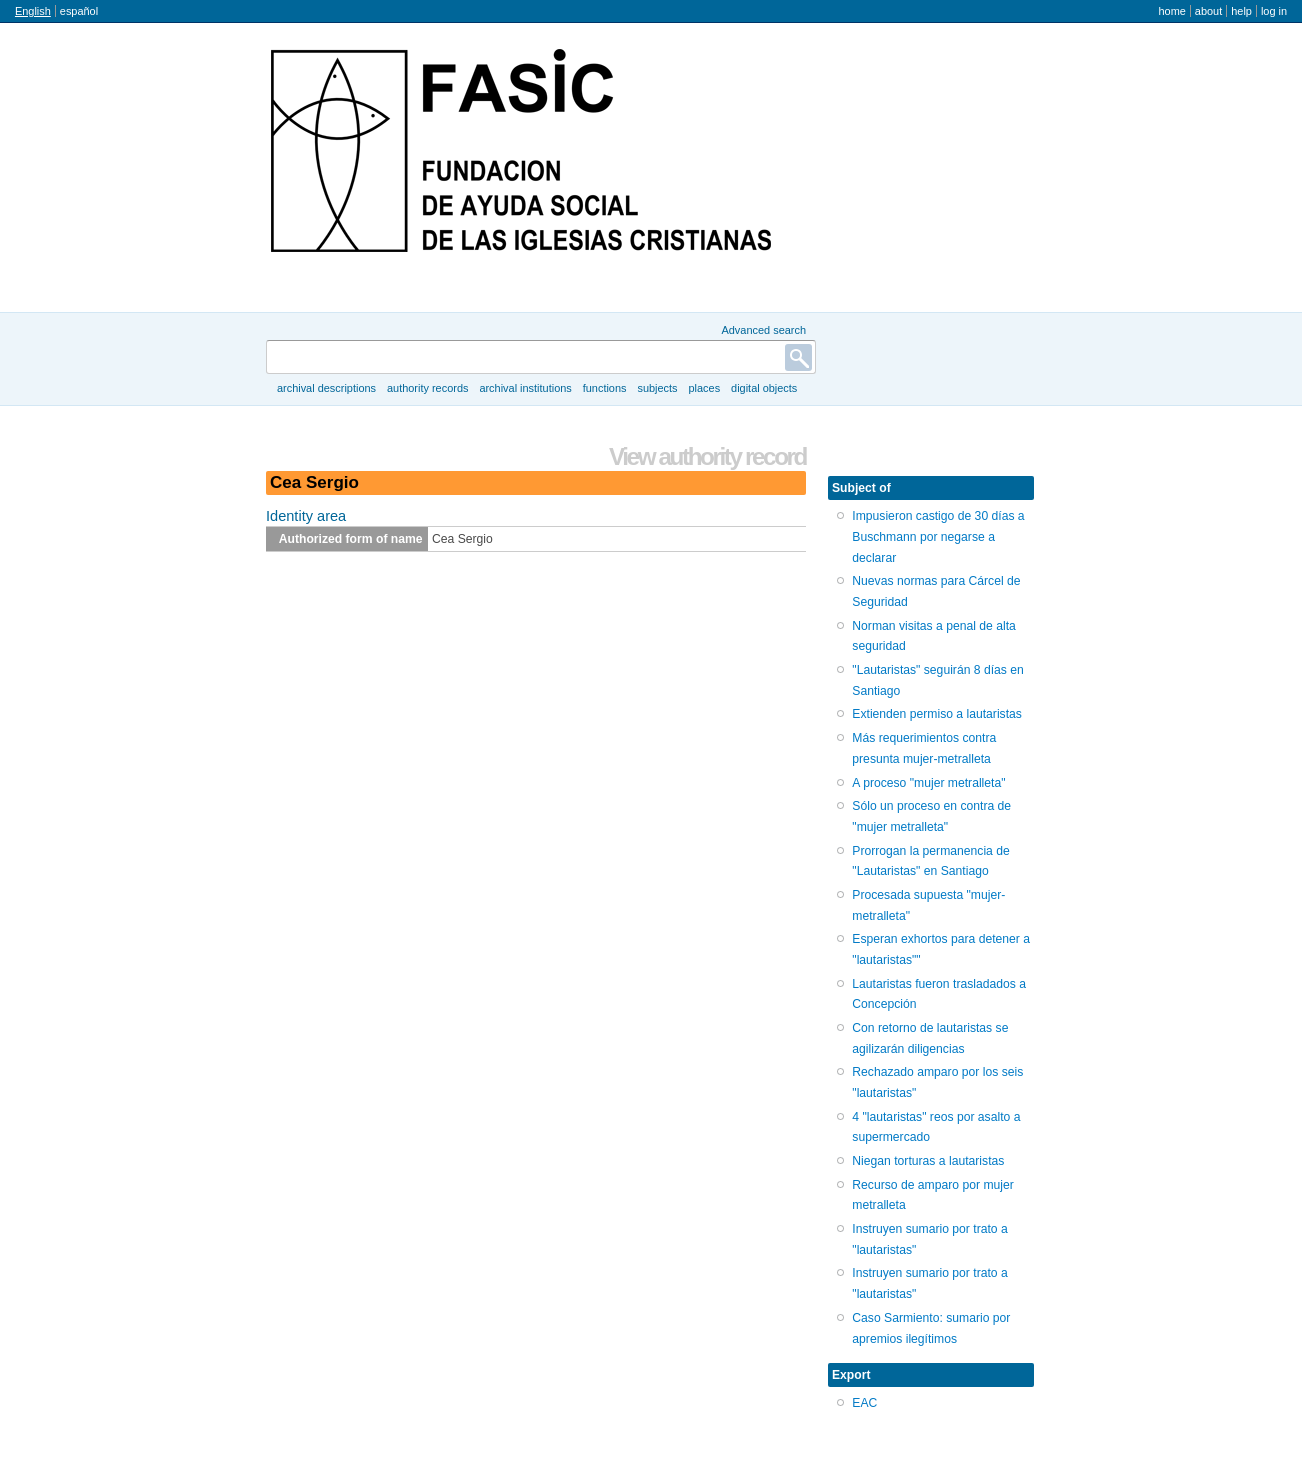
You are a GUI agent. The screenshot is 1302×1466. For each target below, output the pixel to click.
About (1208, 11)
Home (1171, 11)
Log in (1274, 11)
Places (705, 388)
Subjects (657, 388)
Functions (605, 388)
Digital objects (764, 388)
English (33, 11)
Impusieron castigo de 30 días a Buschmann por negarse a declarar (938, 536)
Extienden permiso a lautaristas (937, 714)
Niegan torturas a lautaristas (928, 1161)
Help (1241, 11)
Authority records (427, 388)
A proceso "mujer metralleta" (928, 783)
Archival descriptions (326, 388)
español (79, 11)
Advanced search (763, 330)
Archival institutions (525, 388)
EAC (864, 1403)
